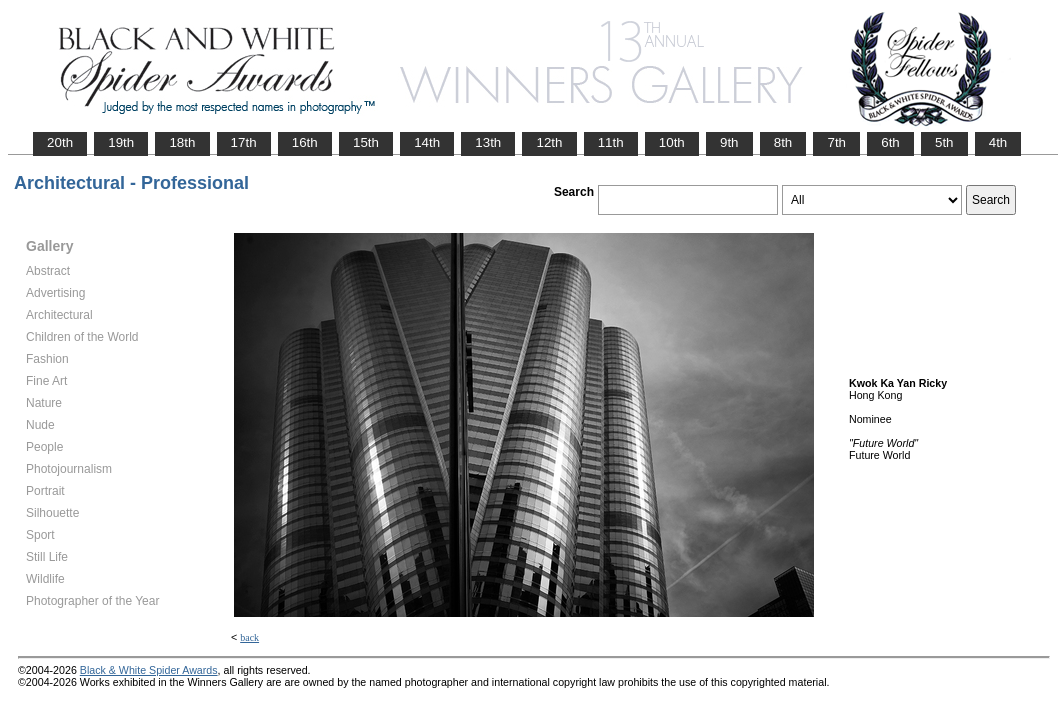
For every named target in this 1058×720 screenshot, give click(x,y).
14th (427, 142)
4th (998, 142)
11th (611, 142)
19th (121, 142)
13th (488, 142)
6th (890, 142)
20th (60, 142)
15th (366, 142)
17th (244, 142)
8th (783, 142)
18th (182, 142)
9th (729, 142)
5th (944, 142)
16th (305, 142)
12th (549, 142)
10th (672, 142)
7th (836, 142)
